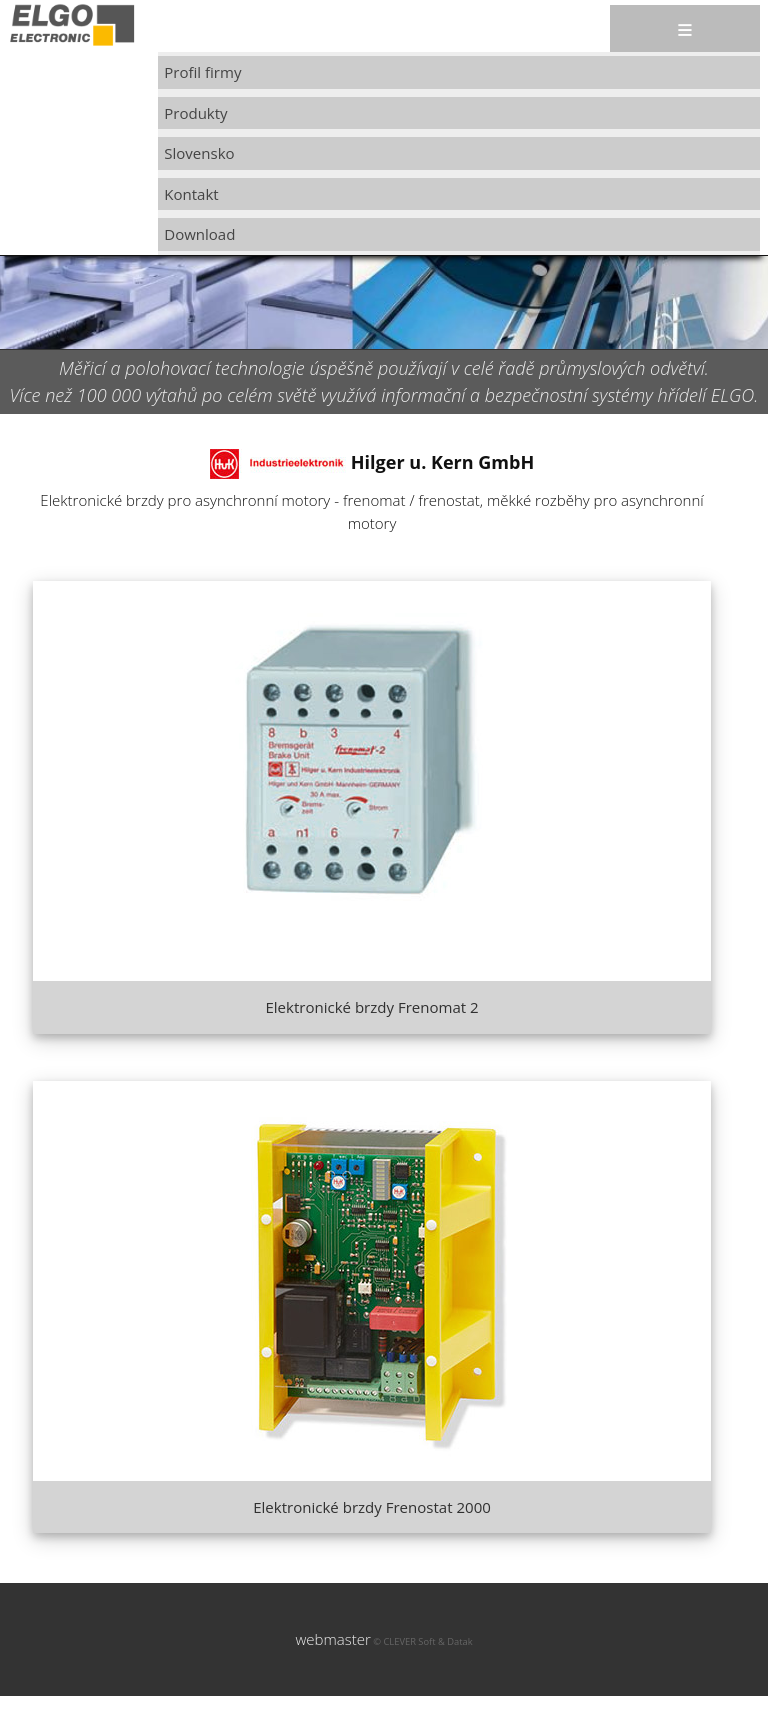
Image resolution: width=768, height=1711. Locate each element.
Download (199, 234)
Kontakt (191, 194)
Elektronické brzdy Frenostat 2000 (372, 1507)
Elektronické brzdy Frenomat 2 (371, 1007)
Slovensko (199, 153)
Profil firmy (202, 72)
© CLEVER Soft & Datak (422, 1641)
